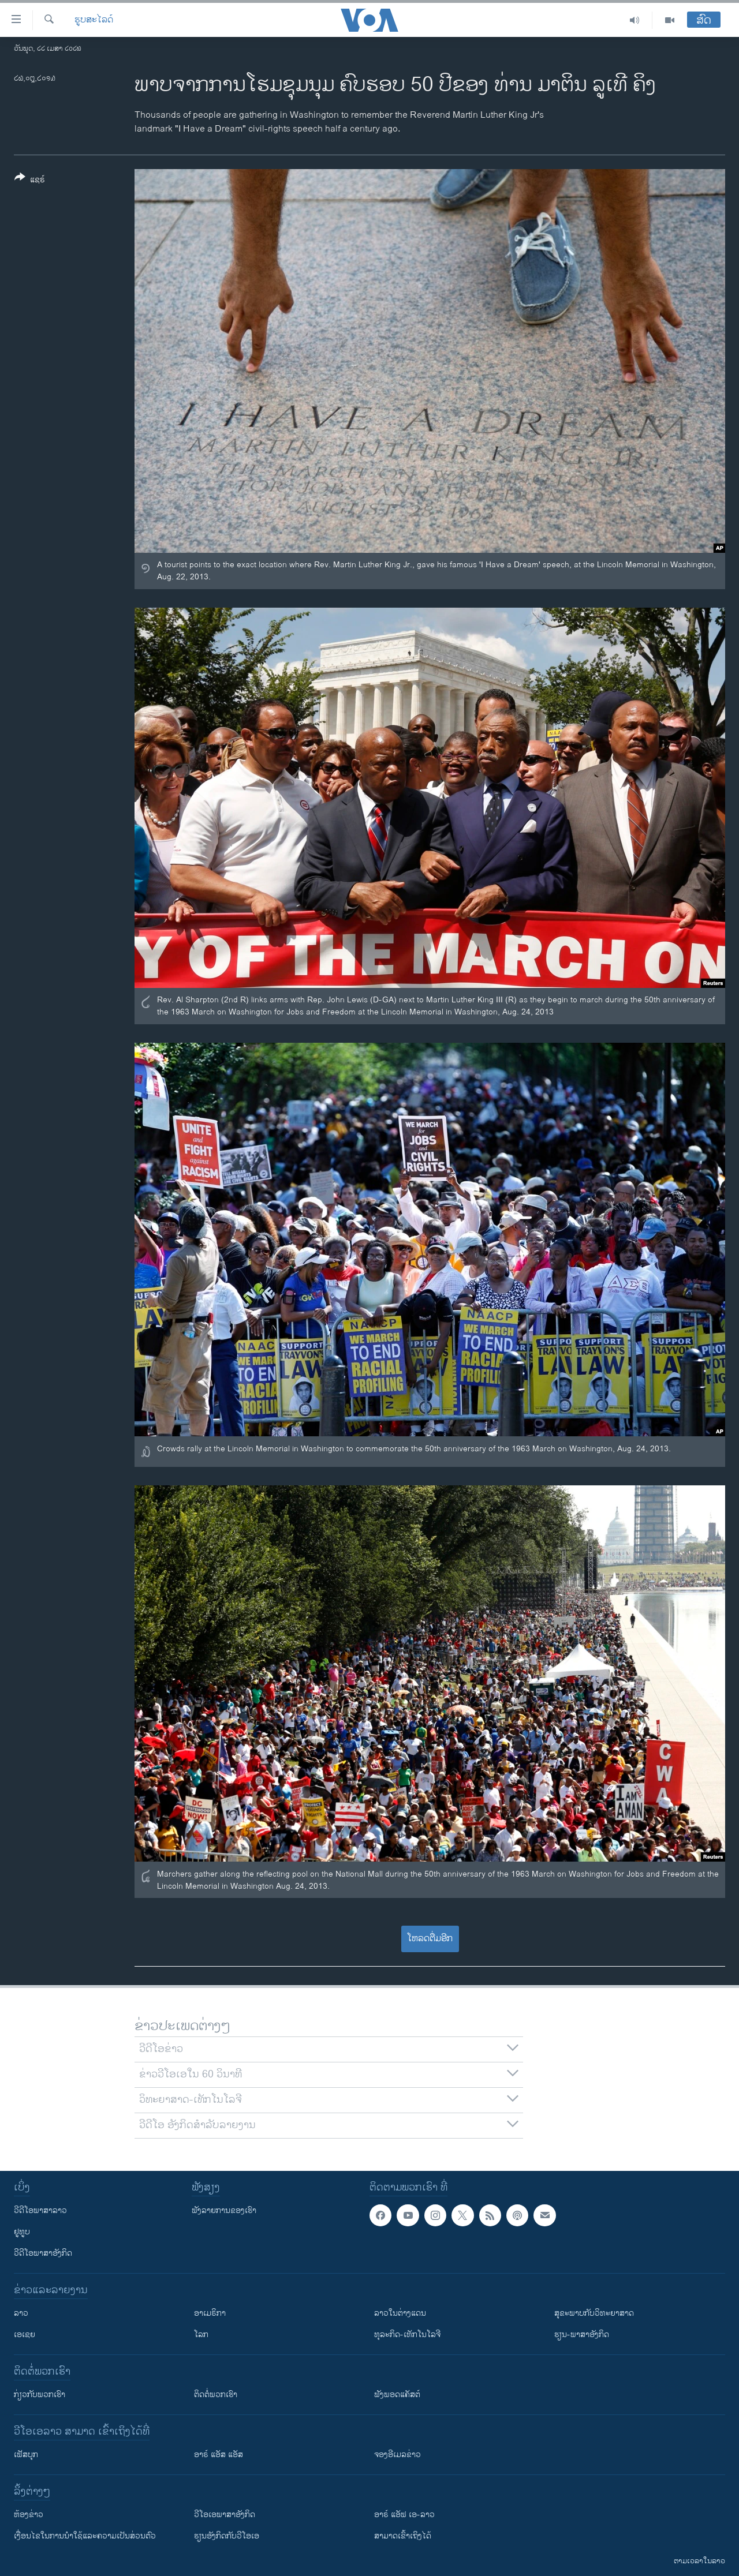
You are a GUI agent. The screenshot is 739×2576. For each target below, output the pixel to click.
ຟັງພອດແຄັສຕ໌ (397, 2394)
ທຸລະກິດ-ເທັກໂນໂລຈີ (407, 2334)
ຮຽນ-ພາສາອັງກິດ (581, 2334)
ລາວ (21, 2313)
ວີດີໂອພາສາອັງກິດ (43, 2253)
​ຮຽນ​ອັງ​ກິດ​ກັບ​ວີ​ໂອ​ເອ (226, 2536)
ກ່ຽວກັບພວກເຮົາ (39, 2394)
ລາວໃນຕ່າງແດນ (400, 2313)
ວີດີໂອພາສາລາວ (40, 2210)
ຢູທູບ (22, 2232)
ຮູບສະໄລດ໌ (93, 20)
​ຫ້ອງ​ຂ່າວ (28, 2514)
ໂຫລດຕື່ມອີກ (430, 1938)
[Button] (29, 180)
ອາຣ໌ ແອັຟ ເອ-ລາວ (404, 2514)
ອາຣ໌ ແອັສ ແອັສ (218, 2454)
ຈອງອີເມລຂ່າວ (397, 2454)
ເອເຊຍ (24, 2334)
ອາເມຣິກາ (210, 2313)
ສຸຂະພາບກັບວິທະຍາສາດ (594, 2313)
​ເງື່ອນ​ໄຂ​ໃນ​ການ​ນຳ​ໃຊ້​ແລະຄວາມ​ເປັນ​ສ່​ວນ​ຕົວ (85, 2536)
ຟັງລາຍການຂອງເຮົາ (224, 2210)
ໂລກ (201, 2334)
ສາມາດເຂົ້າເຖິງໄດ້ (402, 2536)
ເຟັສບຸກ (26, 2454)
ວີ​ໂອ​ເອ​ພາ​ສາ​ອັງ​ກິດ (224, 2514)
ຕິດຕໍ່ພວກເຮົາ (215, 2394)
